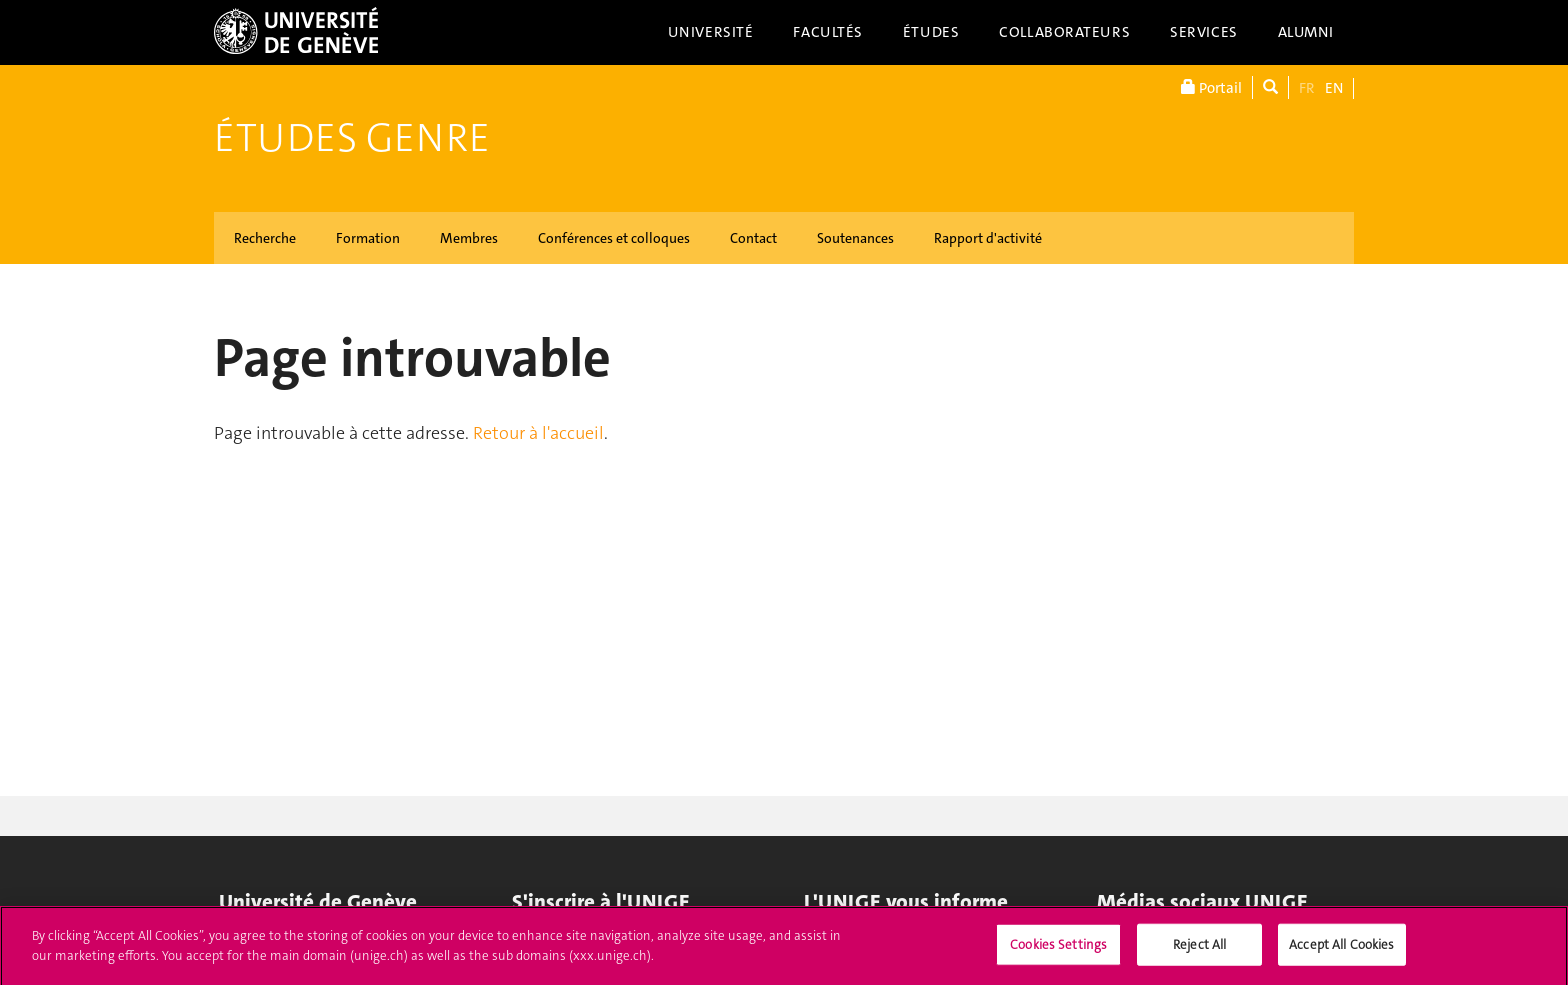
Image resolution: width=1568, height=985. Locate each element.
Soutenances (855, 238)
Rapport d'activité (988, 238)
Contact (753, 238)
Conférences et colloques (614, 238)
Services (1204, 32)
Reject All (1199, 949)
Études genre (352, 138)
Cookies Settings (1058, 949)
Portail (1211, 87)
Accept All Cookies (1341, 949)
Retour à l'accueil (538, 433)
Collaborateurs (1064, 32)
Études (931, 32)
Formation (368, 238)
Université (711, 32)
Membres (469, 238)
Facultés (828, 32)
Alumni (1306, 32)
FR (1307, 88)
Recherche (265, 238)
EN (1334, 88)
